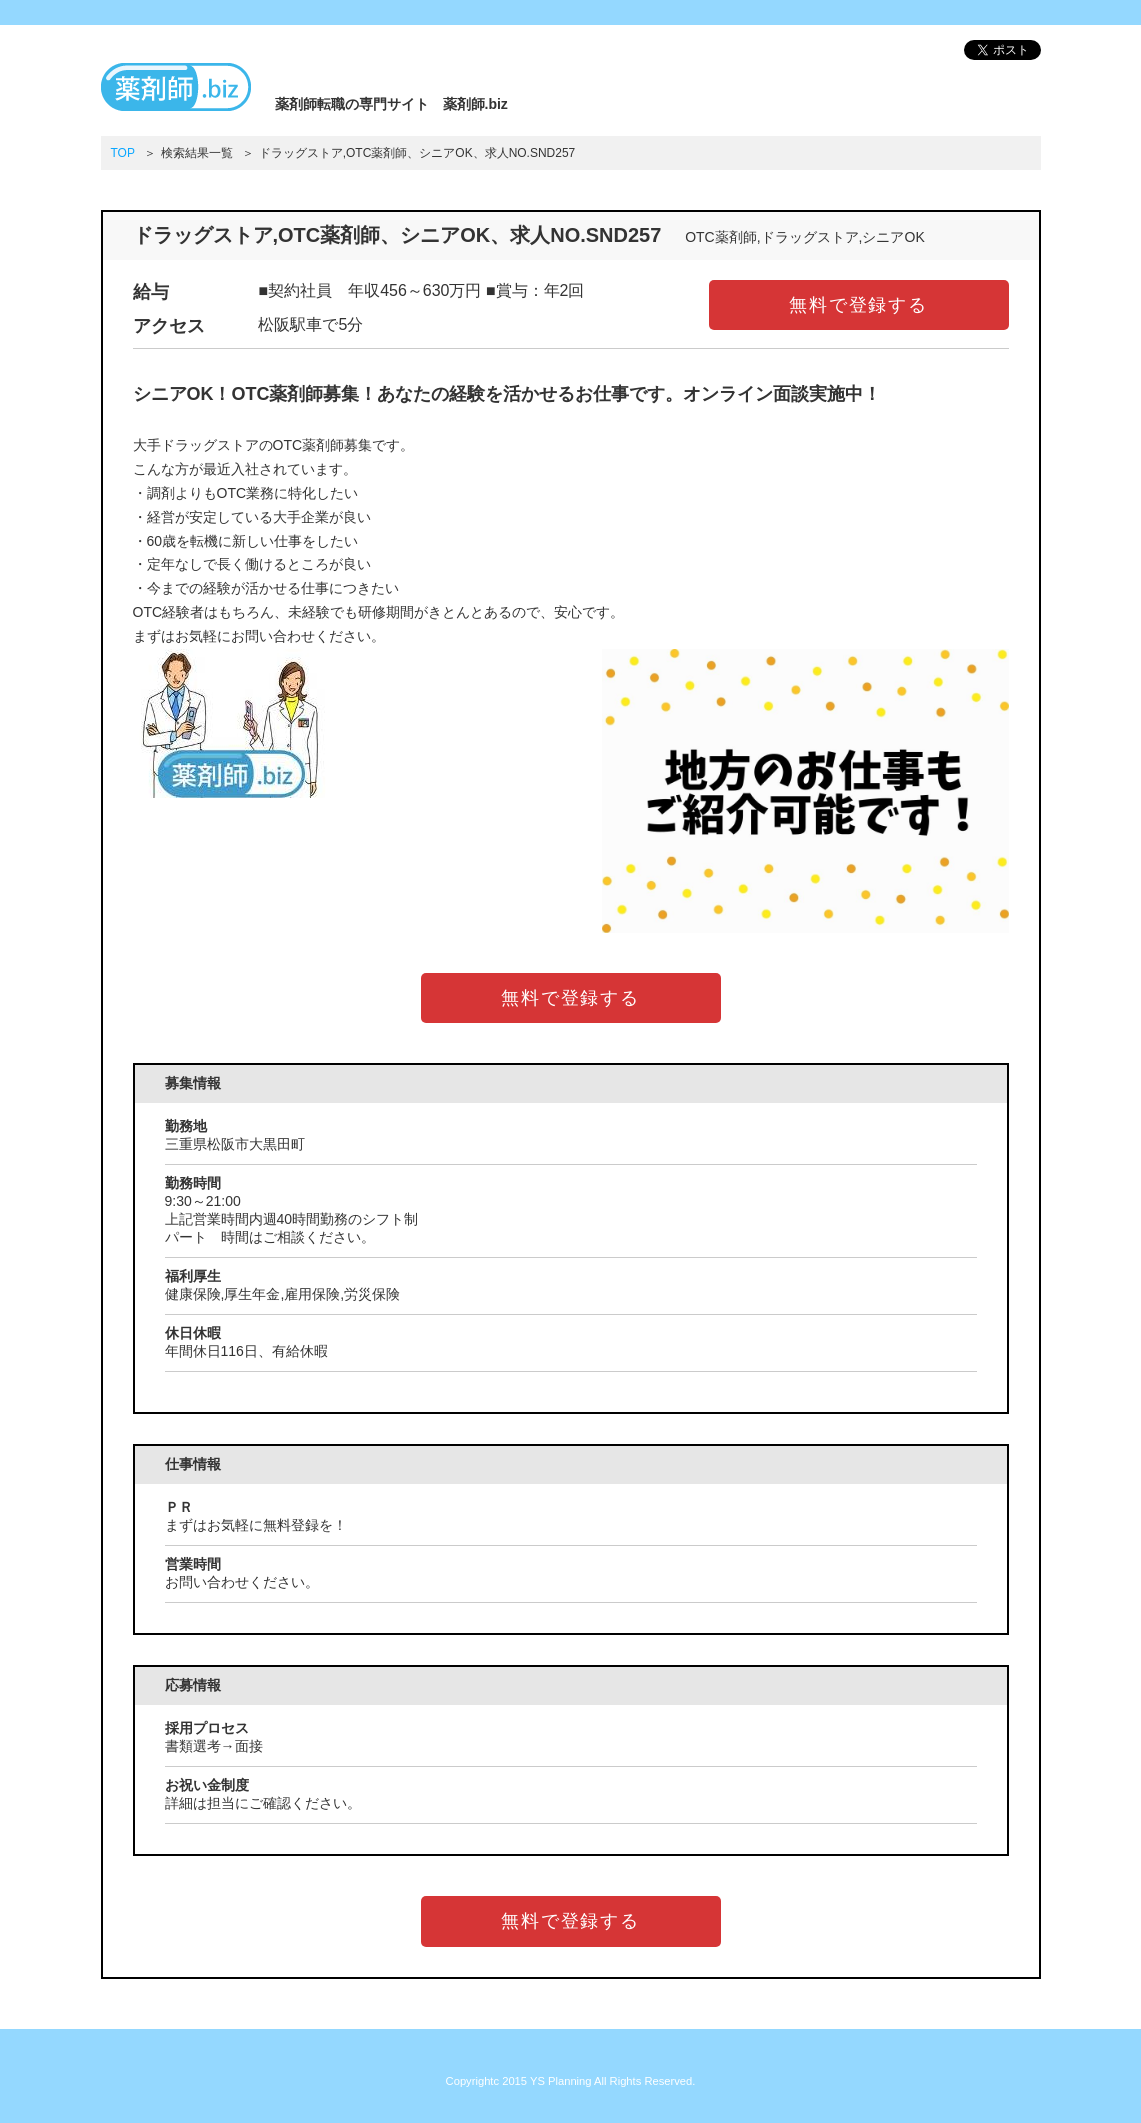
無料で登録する (858, 305)
